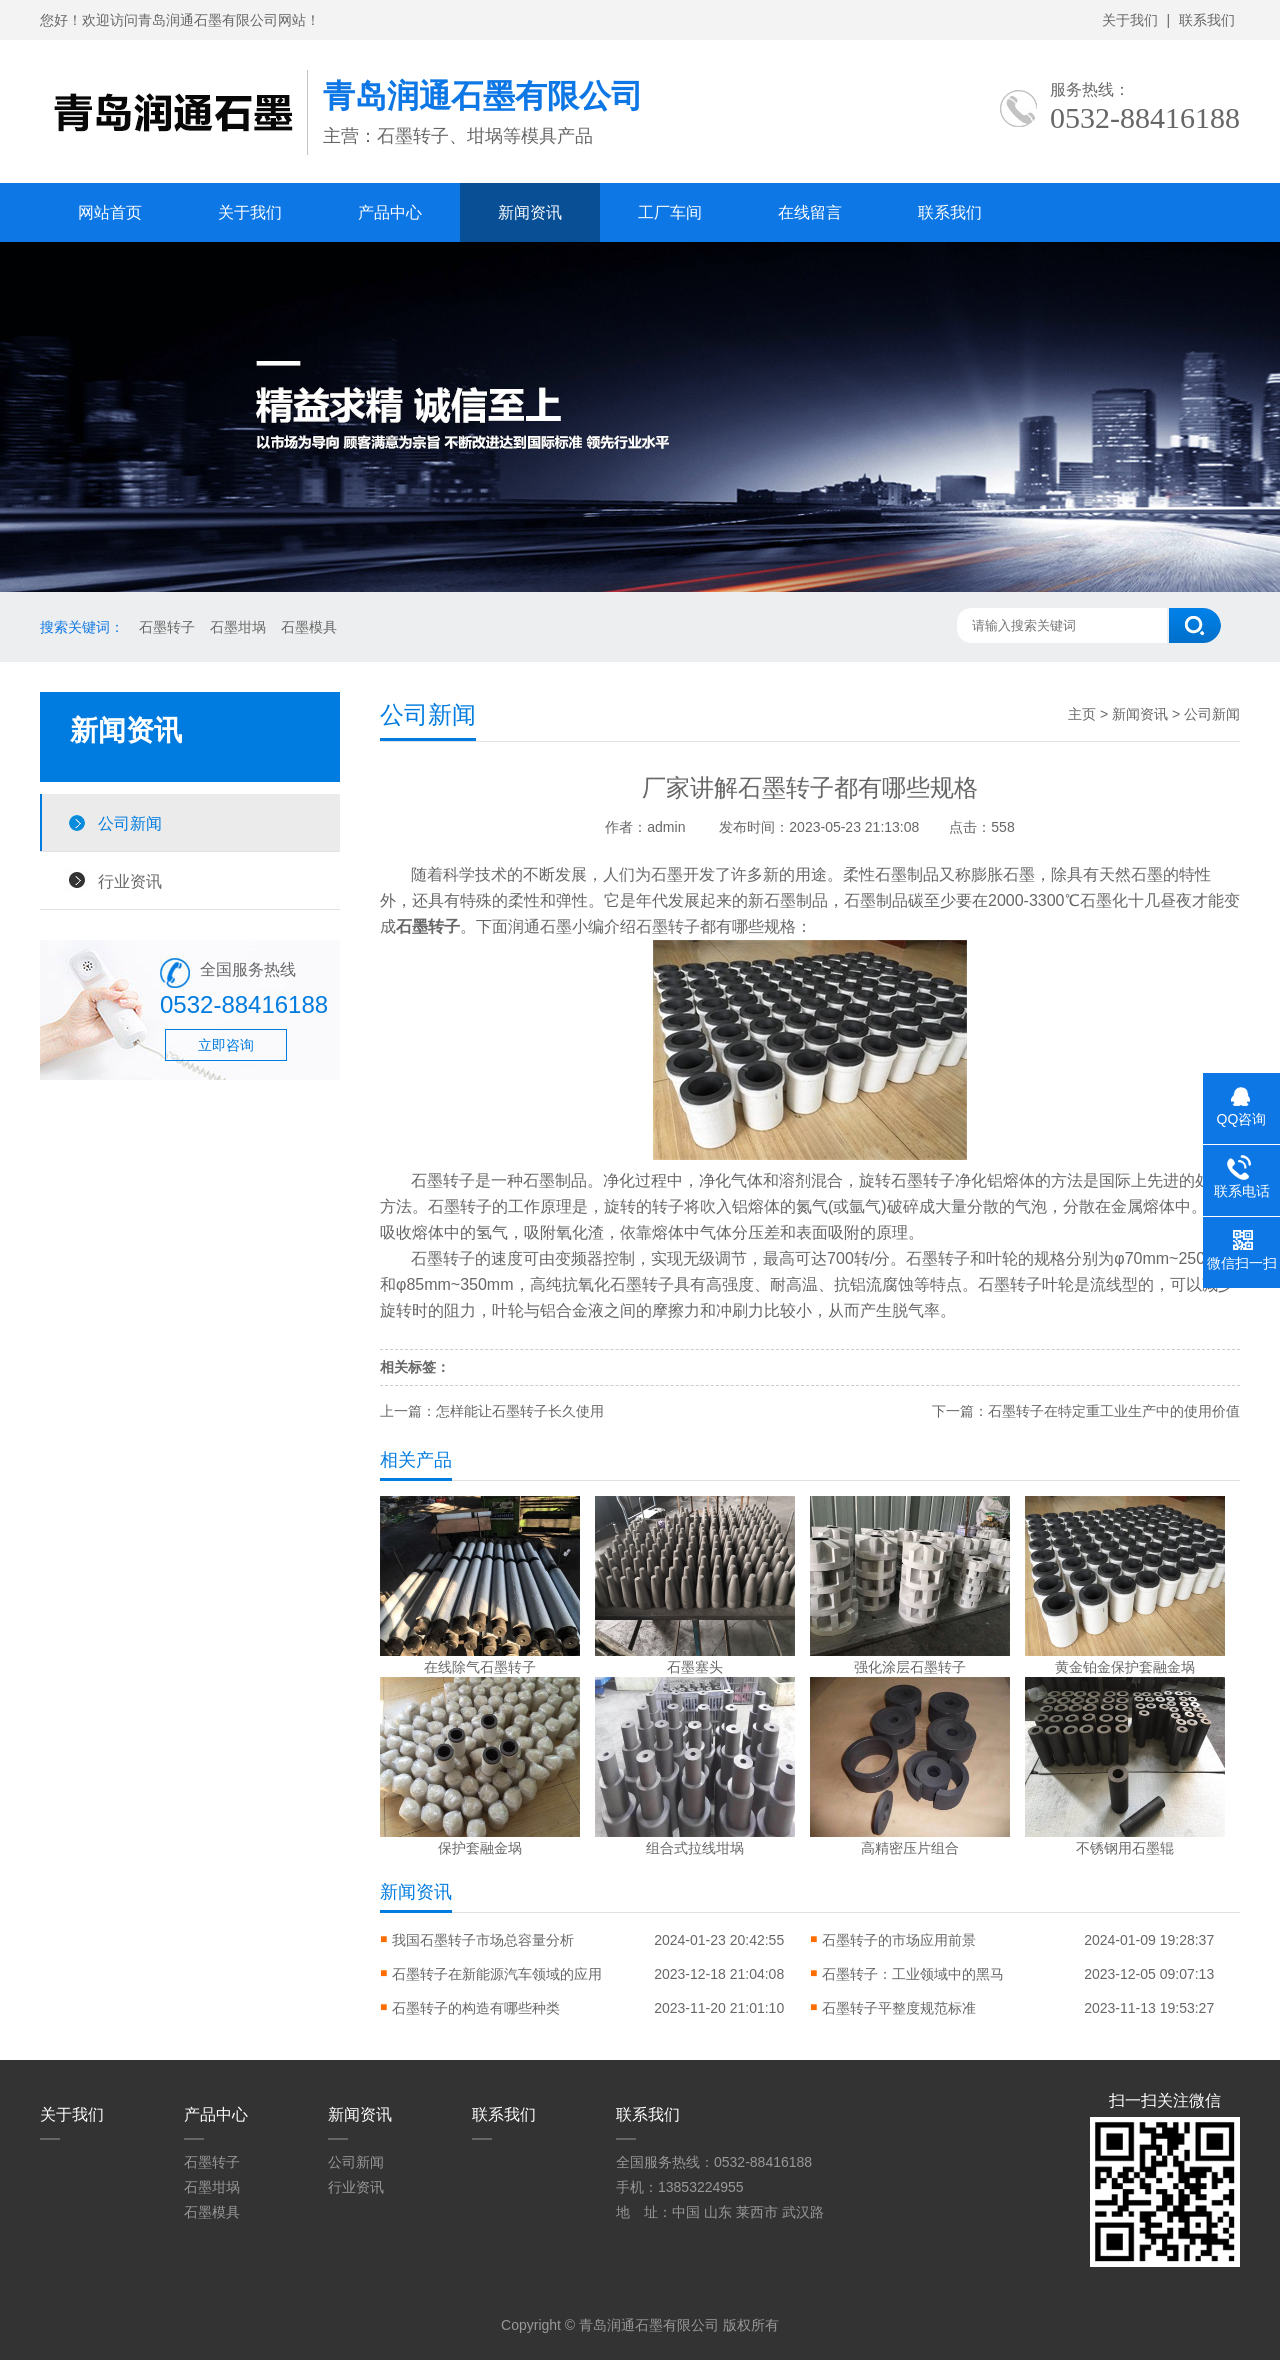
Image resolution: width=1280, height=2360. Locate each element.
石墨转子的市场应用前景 (899, 1940)
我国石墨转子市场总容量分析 (483, 1940)
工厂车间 (670, 212)
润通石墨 (540, 926)
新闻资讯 (530, 212)
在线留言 (810, 212)
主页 (1082, 714)
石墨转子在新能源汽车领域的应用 (497, 1974)
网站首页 (110, 212)
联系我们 (1207, 20)
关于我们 (1130, 20)
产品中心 (390, 212)
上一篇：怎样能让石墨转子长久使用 (492, 1411)
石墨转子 (167, 627)
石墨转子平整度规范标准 (899, 2008)
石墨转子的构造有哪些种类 (476, 2008)
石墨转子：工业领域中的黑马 (913, 1974)
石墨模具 (309, 627)
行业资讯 (130, 881)
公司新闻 (130, 823)
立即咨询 (226, 1045)
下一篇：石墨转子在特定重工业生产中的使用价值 (1086, 1411)
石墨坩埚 (238, 627)
